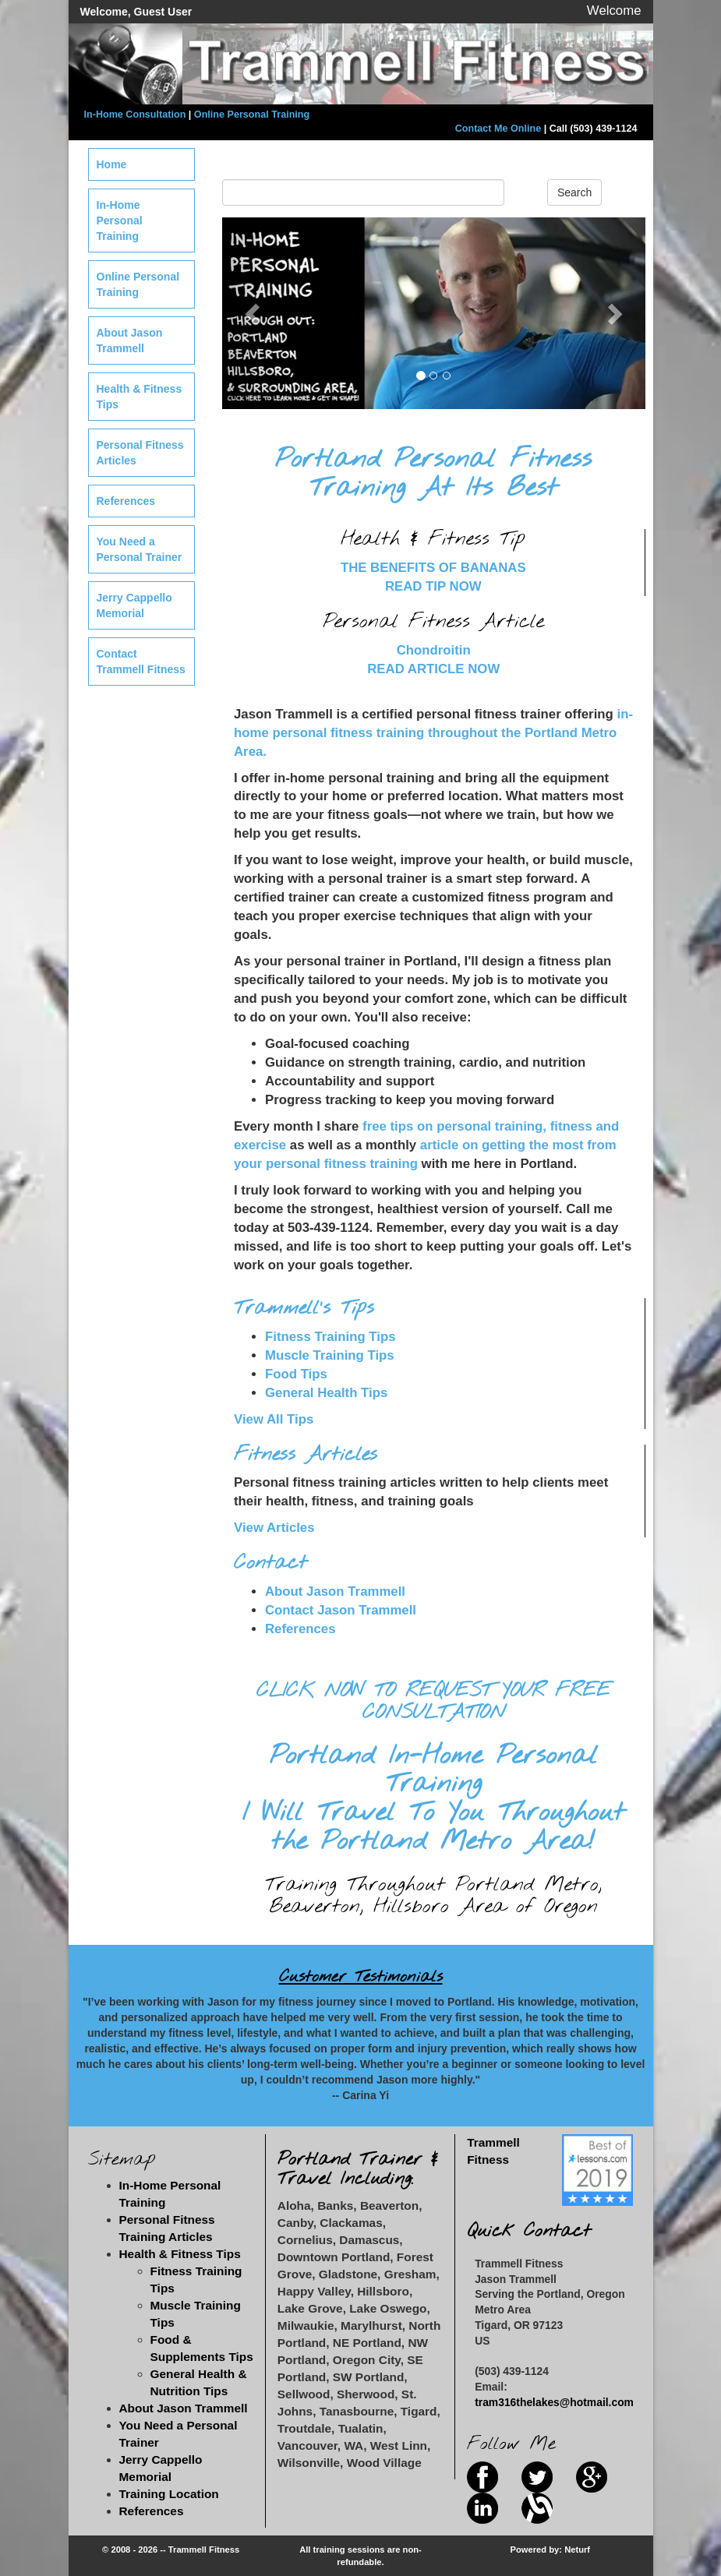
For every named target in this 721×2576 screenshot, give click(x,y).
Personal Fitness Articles (140, 453)
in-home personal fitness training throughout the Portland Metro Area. (433, 733)
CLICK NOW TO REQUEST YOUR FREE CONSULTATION (433, 1702)
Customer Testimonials (361, 1977)
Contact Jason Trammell (340, 1610)
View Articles (274, 1527)
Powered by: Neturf (551, 2549)
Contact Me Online (498, 128)
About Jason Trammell (335, 1591)
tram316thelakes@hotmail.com (554, 2402)
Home (112, 164)
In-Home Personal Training (120, 220)
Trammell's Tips (304, 1308)
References (300, 1628)
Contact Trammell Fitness (141, 662)
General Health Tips (326, 1392)
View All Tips (273, 1419)
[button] (253, 313)
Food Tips (296, 1374)
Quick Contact (529, 2231)
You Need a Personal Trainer (139, 549)
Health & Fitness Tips (139, 397)
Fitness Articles (305, 1455)
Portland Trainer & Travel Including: (357, 2169)
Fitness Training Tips (330, 1336)
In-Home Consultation (135, 114)
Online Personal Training (251, 114)
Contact (270, 1563)
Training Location (169, 2493)
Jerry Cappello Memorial (134, 605)
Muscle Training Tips (329, 1355)
